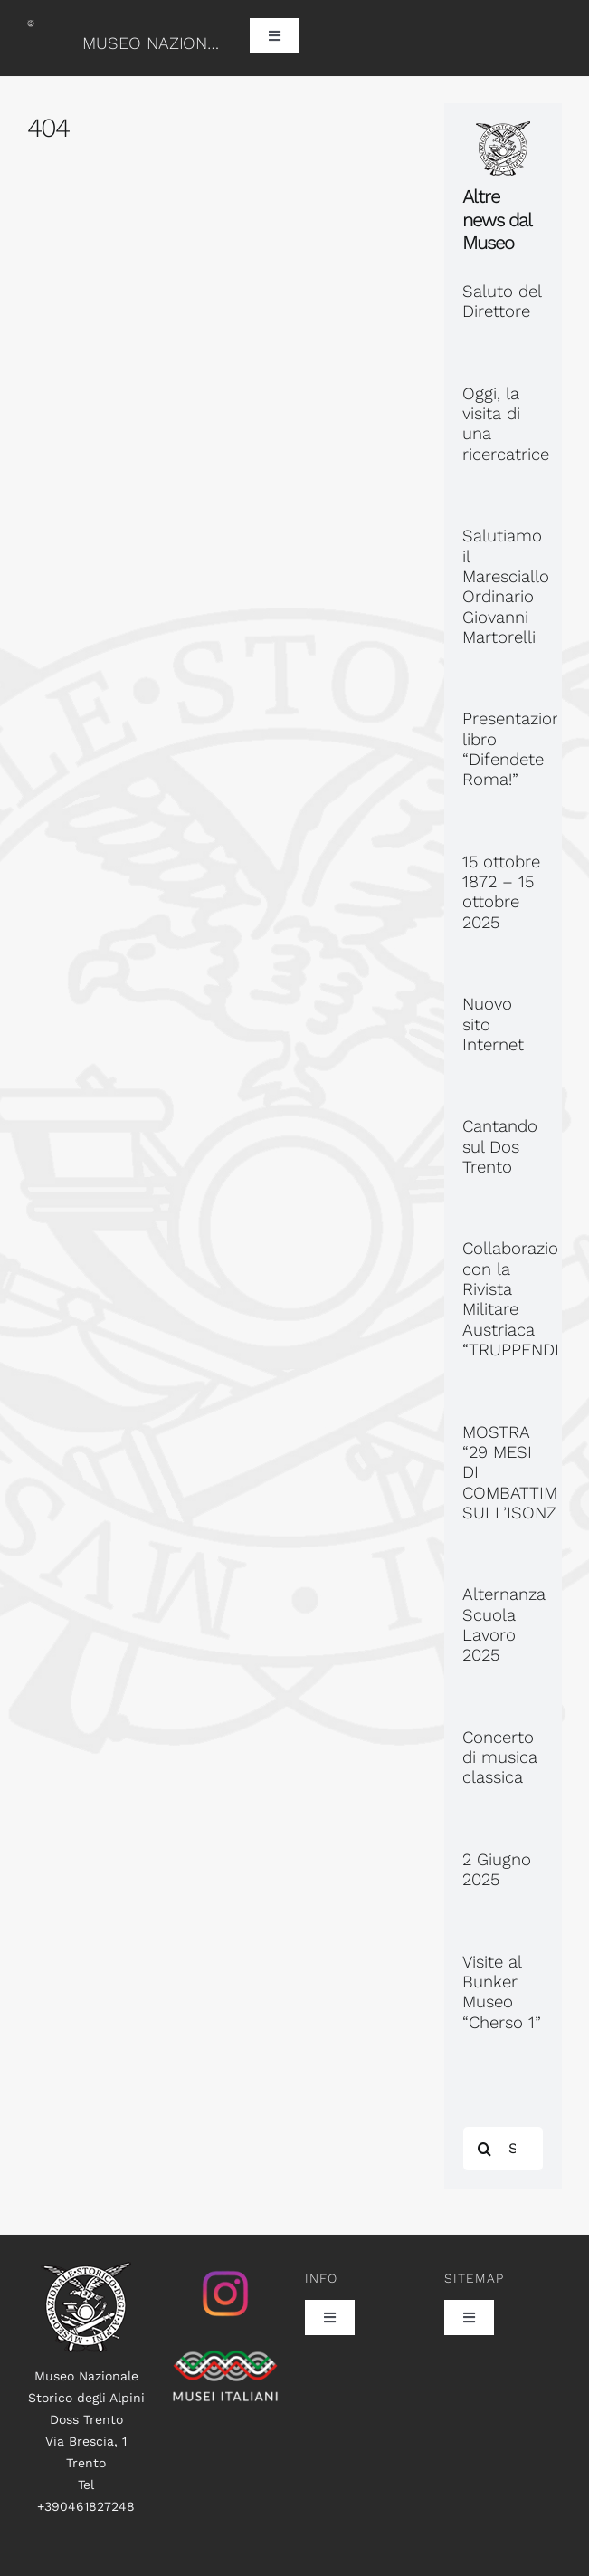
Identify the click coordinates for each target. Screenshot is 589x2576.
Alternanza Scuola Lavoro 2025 (504, 1625)
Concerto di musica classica (499, 1758)
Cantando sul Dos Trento (499, 1146)
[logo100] (86, 2271)
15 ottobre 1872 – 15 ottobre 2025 (501, 892)
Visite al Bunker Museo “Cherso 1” (501, 1992)
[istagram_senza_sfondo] (225, 2271)
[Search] (485, 2148)
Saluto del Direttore (501, 301)
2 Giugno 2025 (496, 1870)
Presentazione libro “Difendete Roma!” (516, 749)
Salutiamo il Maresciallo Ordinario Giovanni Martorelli (505, 586)
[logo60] (30, 29)
